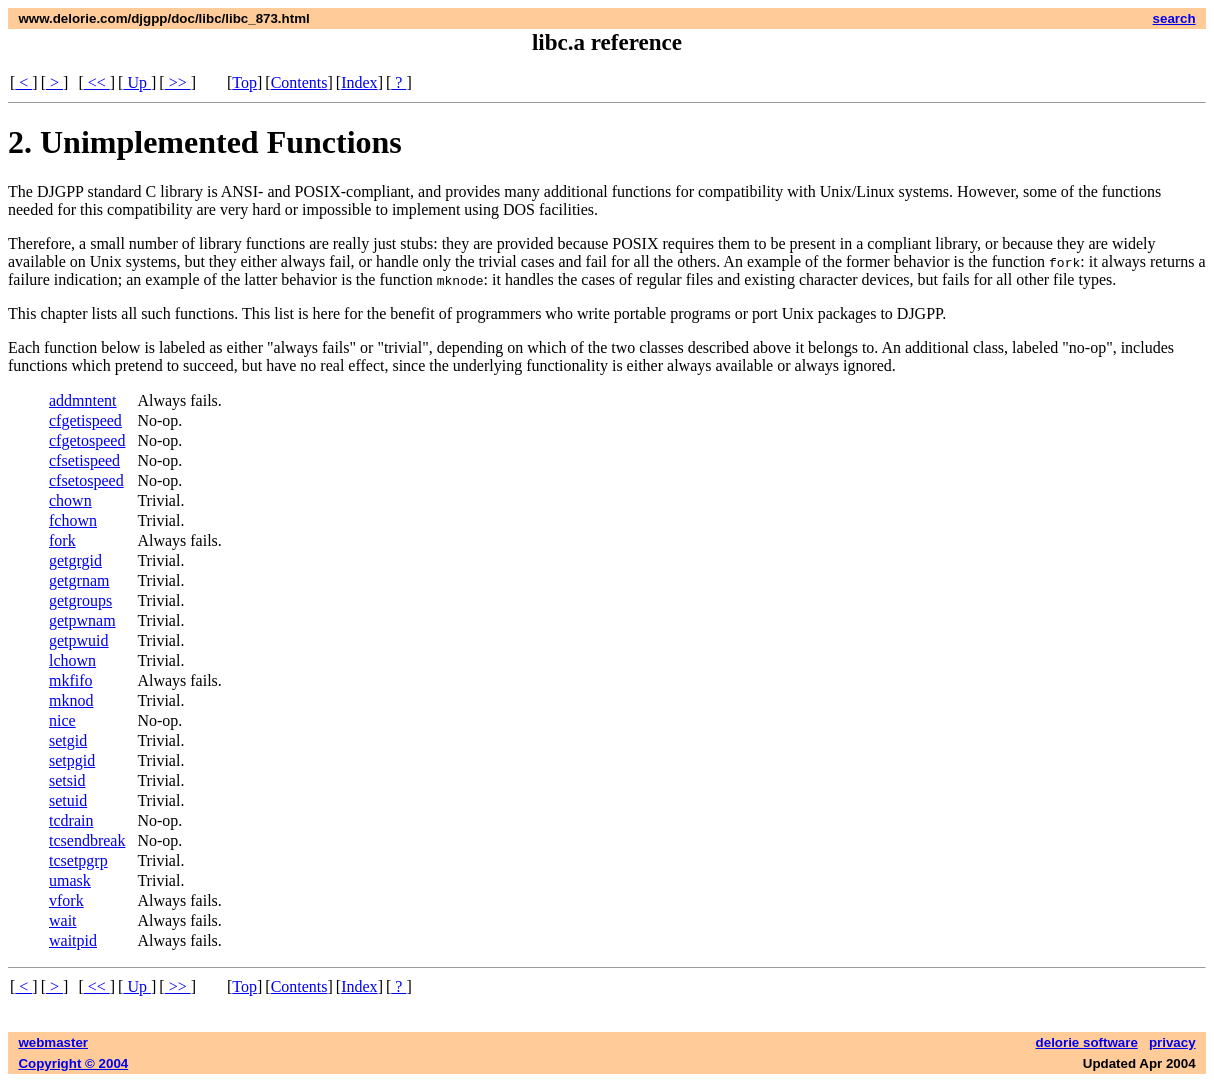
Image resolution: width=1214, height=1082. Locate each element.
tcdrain (71, 820)
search (1174, 18)
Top (244, 82)
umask (70, 880)
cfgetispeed (85, 420)
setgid (68, 740)
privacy (1172, 1042)
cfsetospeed (86, 480)
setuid (68, 800)
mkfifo (71, 680)
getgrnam (79, 580)
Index (359, 82)
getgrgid (75, 560)
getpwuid (79, 640)
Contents (299, 82)
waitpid (73, 940)
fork (62, 540)
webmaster (53, 1042)
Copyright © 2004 (73, 1063)
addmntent (83, 400)
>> (178, 82)
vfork (66, 900)
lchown (72, 660)
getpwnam (82, 620)
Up (137, 82)
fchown (73, 520)
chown (70, 500)
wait (63, 920)
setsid (67, 780)
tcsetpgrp (78, 860)
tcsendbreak (87, 840)
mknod (71, 700)
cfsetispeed (84, 460)
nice (62, 720)
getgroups (80, 600)
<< (97, 82)
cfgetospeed (87, 440)
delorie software (1087, 1042)
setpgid (72, 760)
